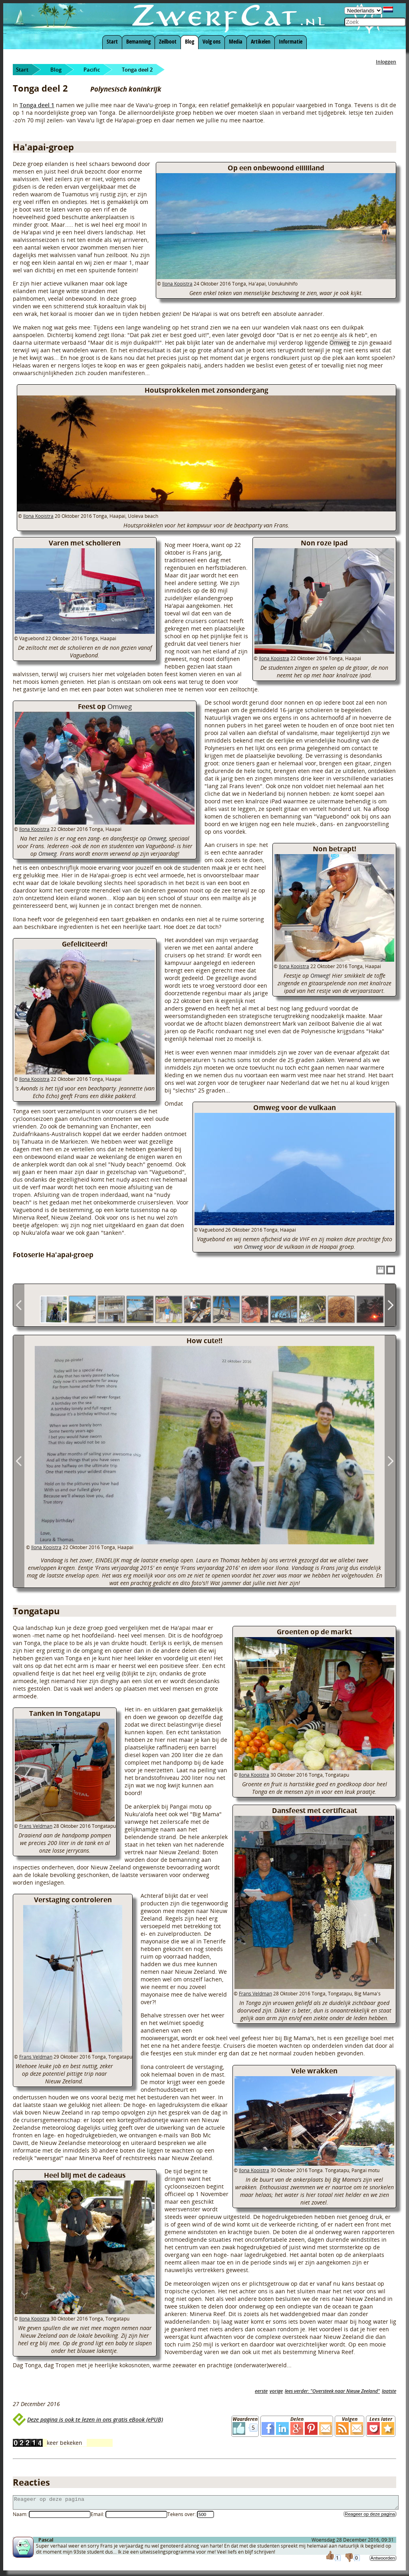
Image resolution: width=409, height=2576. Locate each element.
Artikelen (260, 41)
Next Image (390, 1461)
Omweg (340, 342)
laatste (389, 2391)
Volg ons (211, 41)
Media (235, 41)
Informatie (290, 41)
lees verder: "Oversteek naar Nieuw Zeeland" (332, 2391)
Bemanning (138, 41)
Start (112, 41)
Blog (189, 41)
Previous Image (18, 1461)
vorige (276, 2391)
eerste (261, 2391)
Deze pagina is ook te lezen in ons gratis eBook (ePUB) (95, 2419)
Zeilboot (168, 41)
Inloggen (386, 62)
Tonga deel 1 (37, 105)
